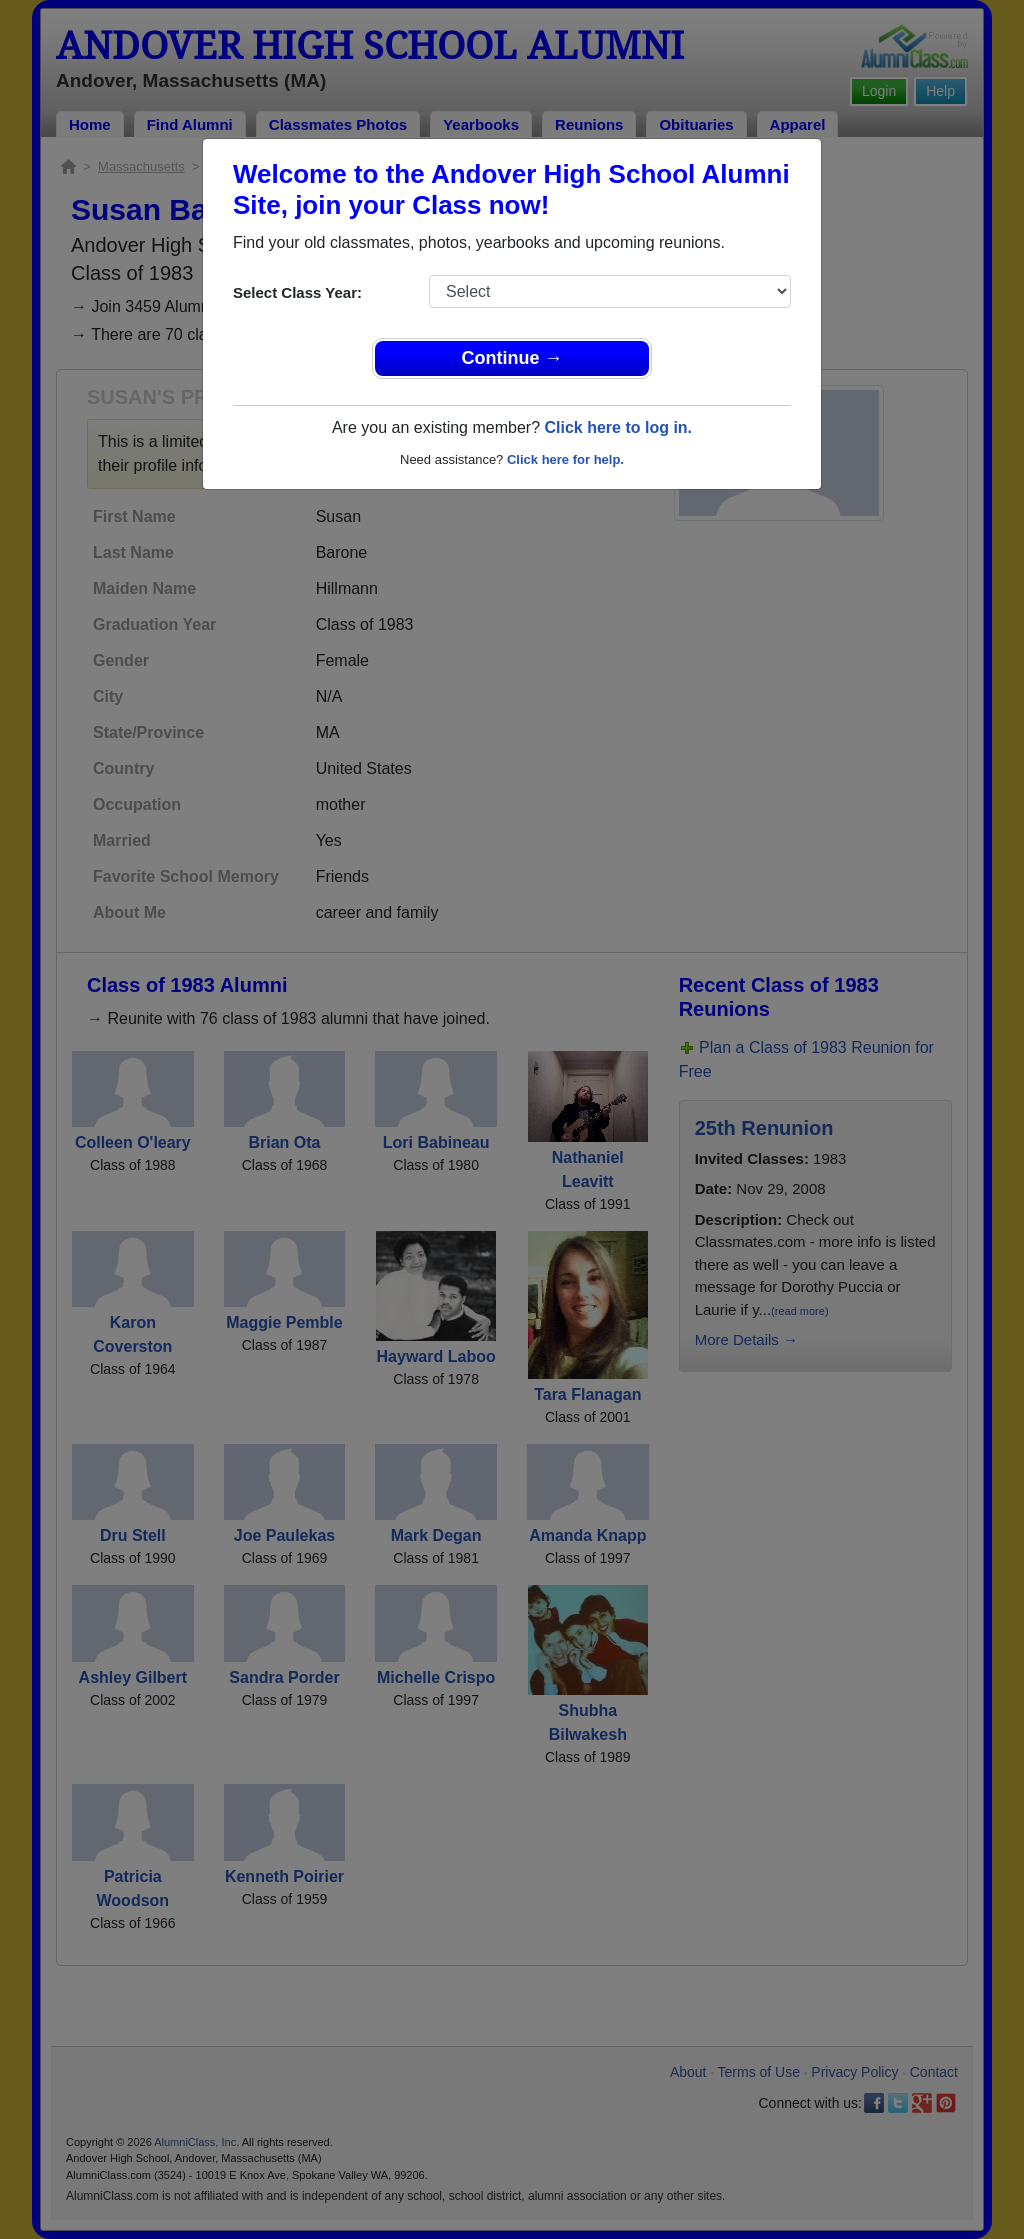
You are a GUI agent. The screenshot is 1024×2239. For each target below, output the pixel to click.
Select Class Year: (297, 292)
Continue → (512, 358)
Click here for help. (565, 459)
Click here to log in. (618, 427)
